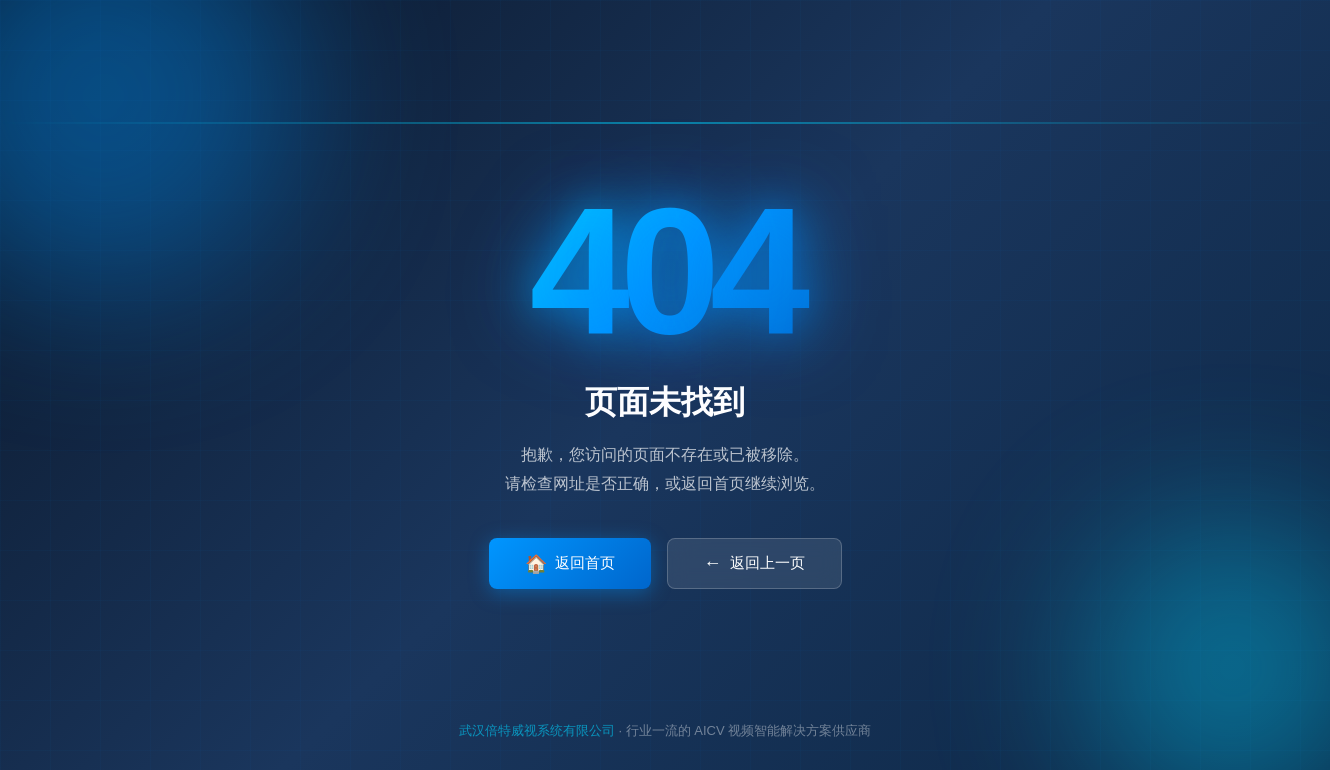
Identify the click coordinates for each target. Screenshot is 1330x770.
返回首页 (570, 564)
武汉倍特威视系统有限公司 (537, 730)
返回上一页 (754, 563)
